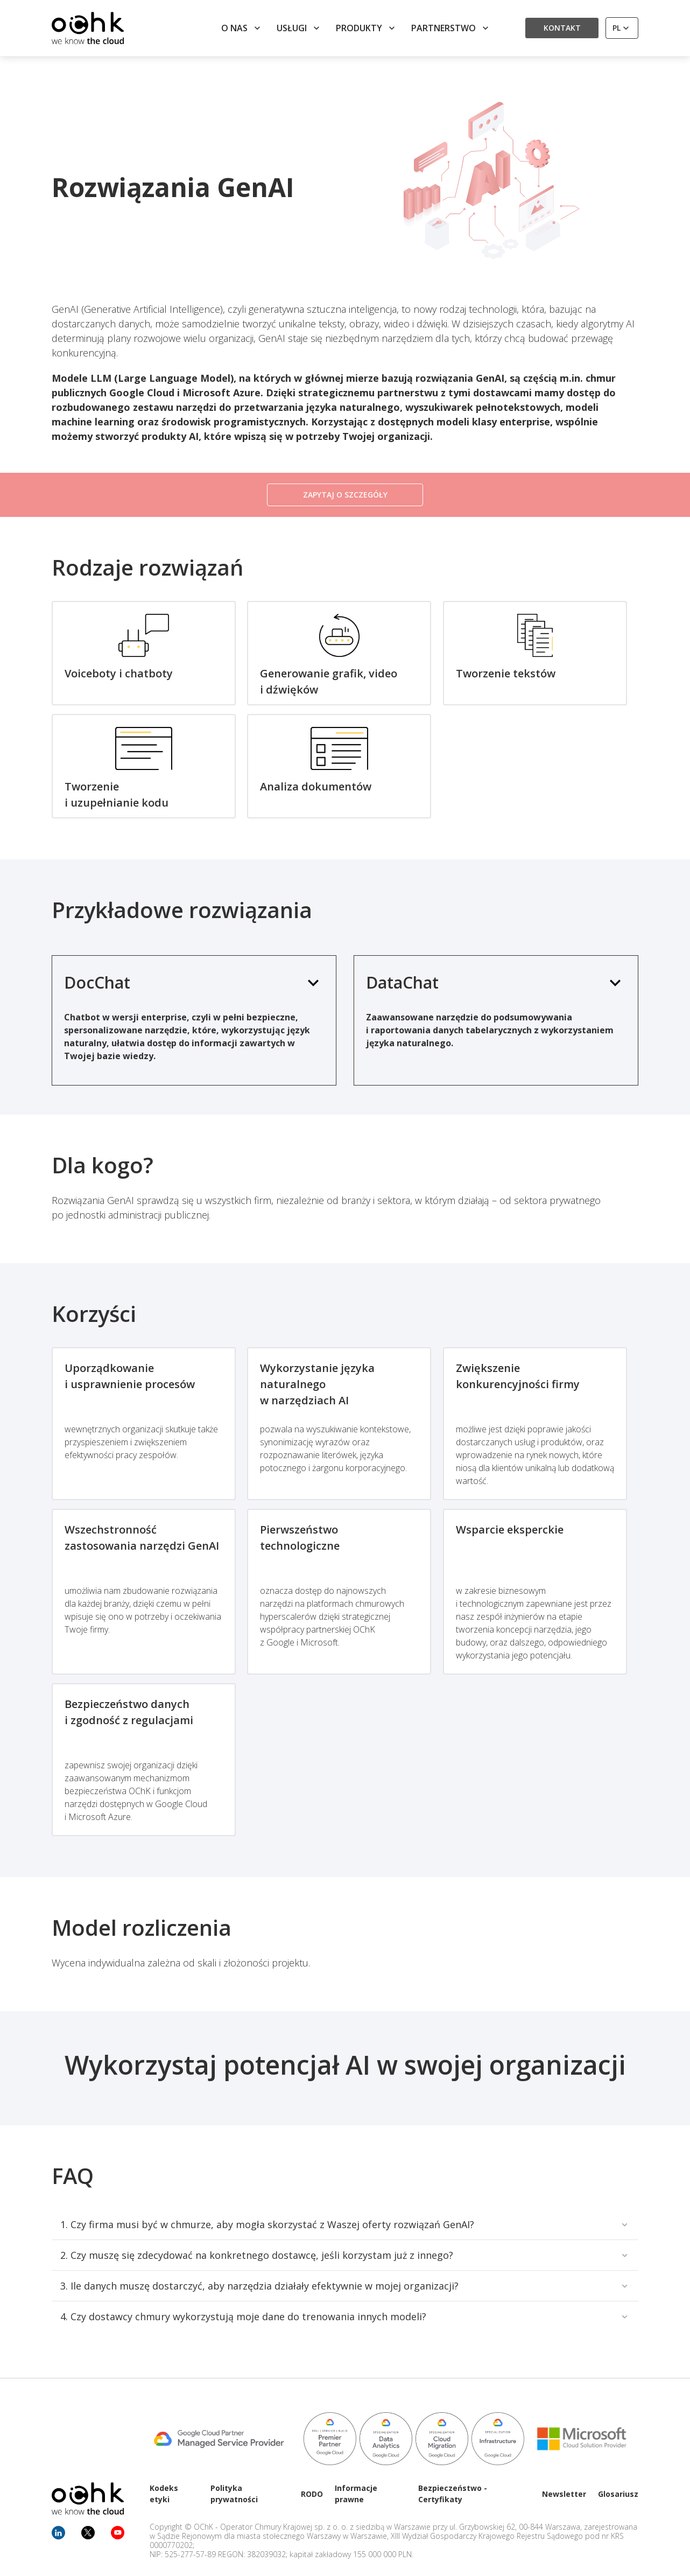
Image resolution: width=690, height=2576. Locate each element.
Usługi (299, 28)
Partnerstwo (451, 28)
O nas (242, 28)
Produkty (366, 28)
